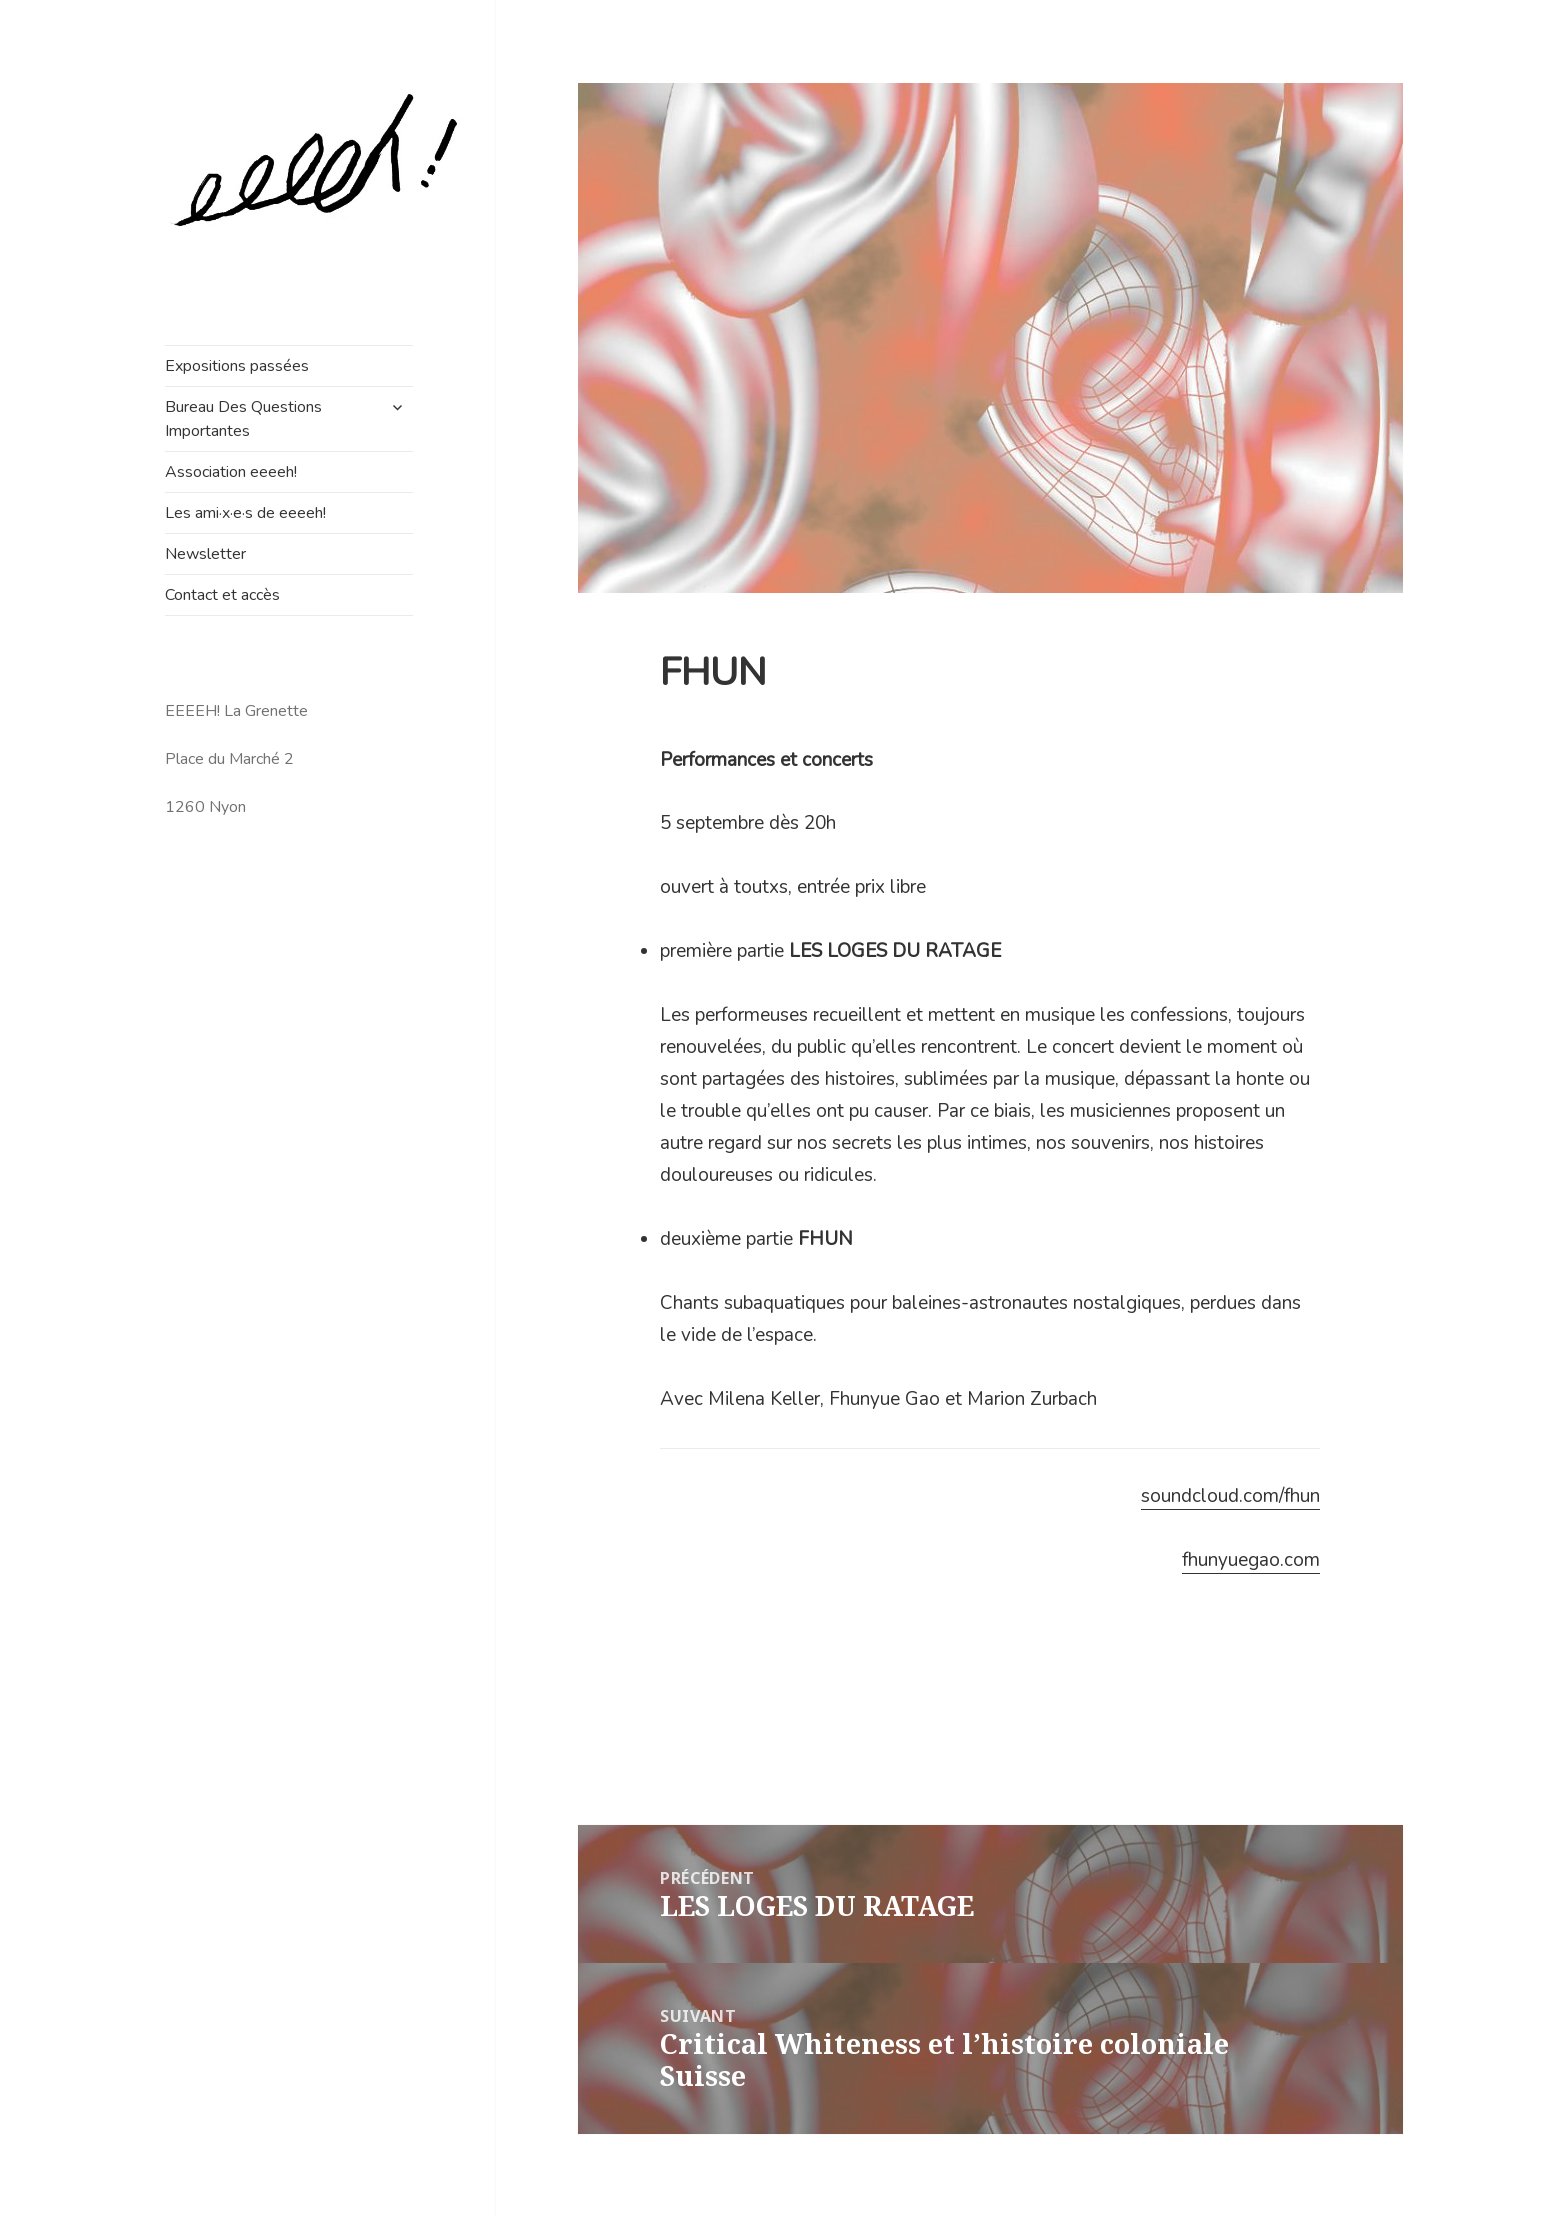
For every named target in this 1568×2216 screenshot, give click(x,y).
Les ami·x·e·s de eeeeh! (245, 513)
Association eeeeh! (231, 472)
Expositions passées (237, 366)
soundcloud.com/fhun (1230, 1496)
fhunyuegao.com (1251, 1560)
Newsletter (205, 554)
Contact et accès (222, 595)
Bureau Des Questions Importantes (243, 419)
